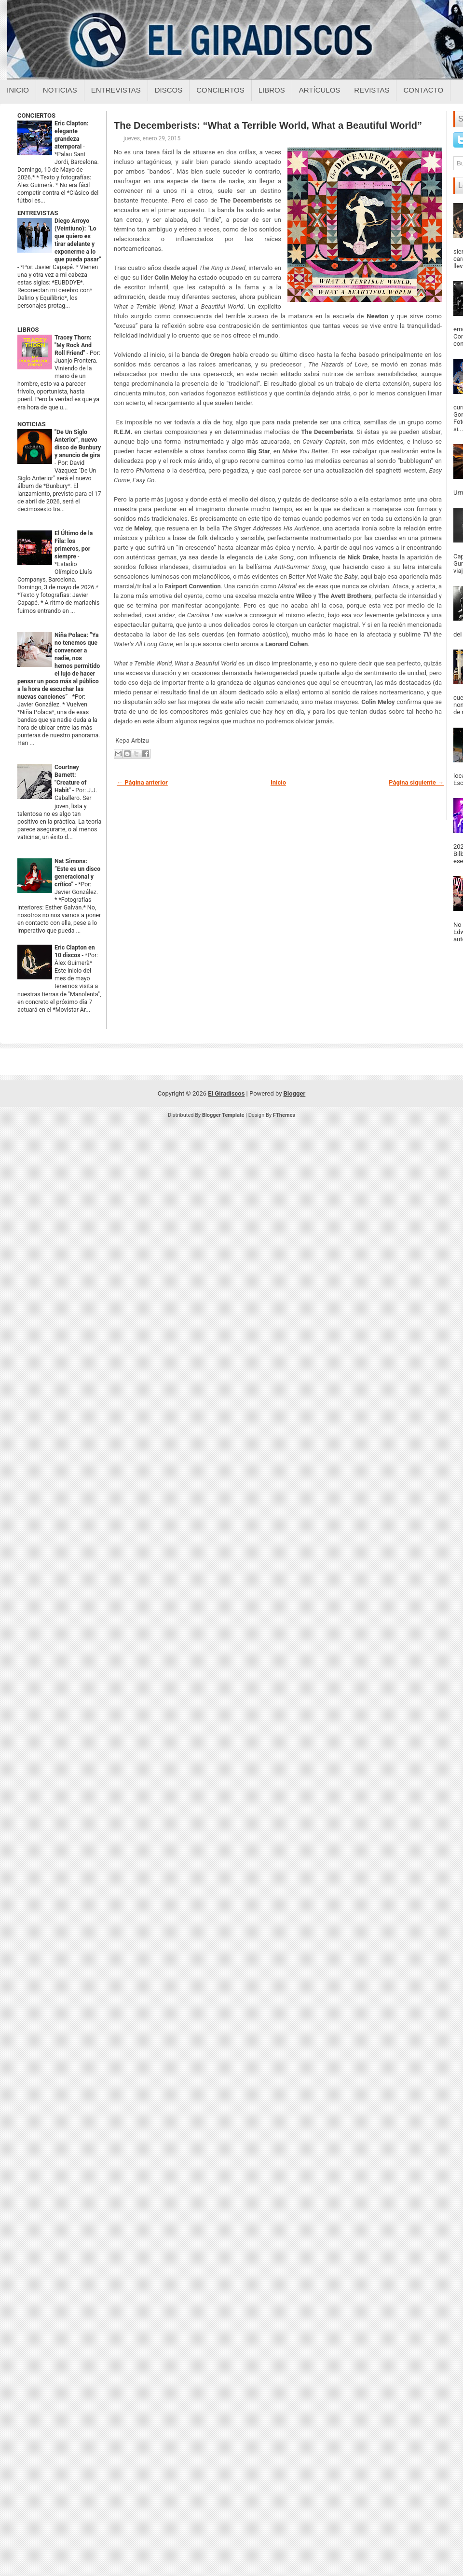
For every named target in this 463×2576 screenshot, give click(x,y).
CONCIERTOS (36, 115)
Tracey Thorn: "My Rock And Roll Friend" (73, 345)
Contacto (423, 90)
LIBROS (28, 329)
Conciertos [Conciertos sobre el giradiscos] (220, 90)
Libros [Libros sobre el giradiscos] (272, 90)
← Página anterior (142, 782)
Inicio (18, 90)
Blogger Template (223, 1115)
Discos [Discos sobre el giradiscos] (169, 90)
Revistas (371, 90)
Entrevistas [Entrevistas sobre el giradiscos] (116, 90)
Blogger (295, 1093)
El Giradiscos (226, 1093)
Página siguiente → (416, 782)
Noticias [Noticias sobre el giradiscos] (60, 90)
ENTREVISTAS (37, 213)
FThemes (284, 1115)
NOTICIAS (31, 424)
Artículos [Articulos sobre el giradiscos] (319, 90)
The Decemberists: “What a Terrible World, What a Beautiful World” (268, 125)
